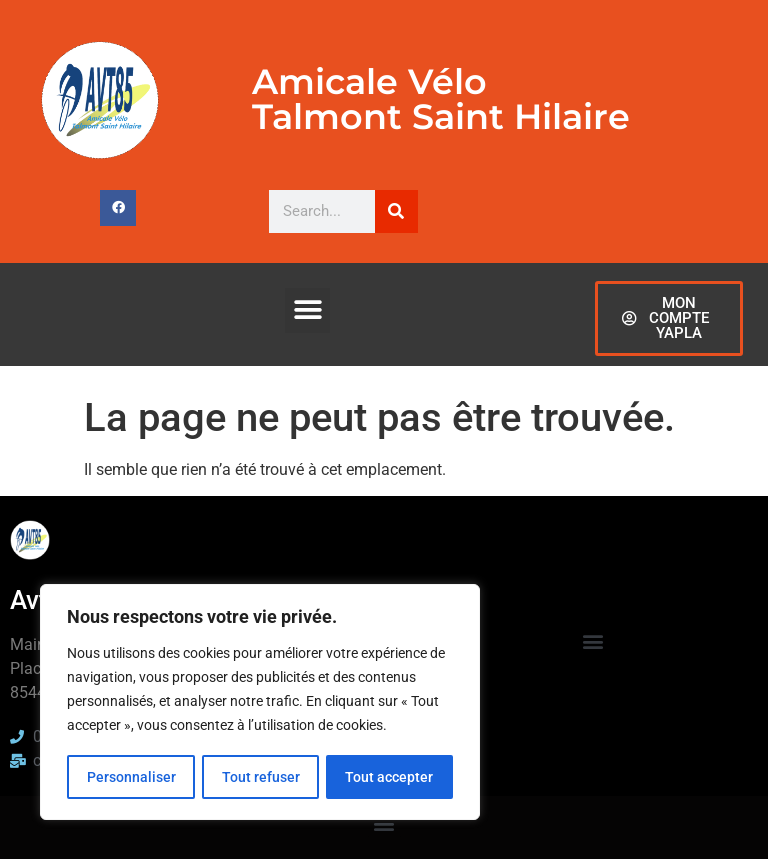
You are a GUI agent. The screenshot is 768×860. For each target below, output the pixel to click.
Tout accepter (390, 777)
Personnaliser (130, 777)
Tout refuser (260, 777)
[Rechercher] (396, 211)
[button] (307, 310)
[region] (260, 703)
